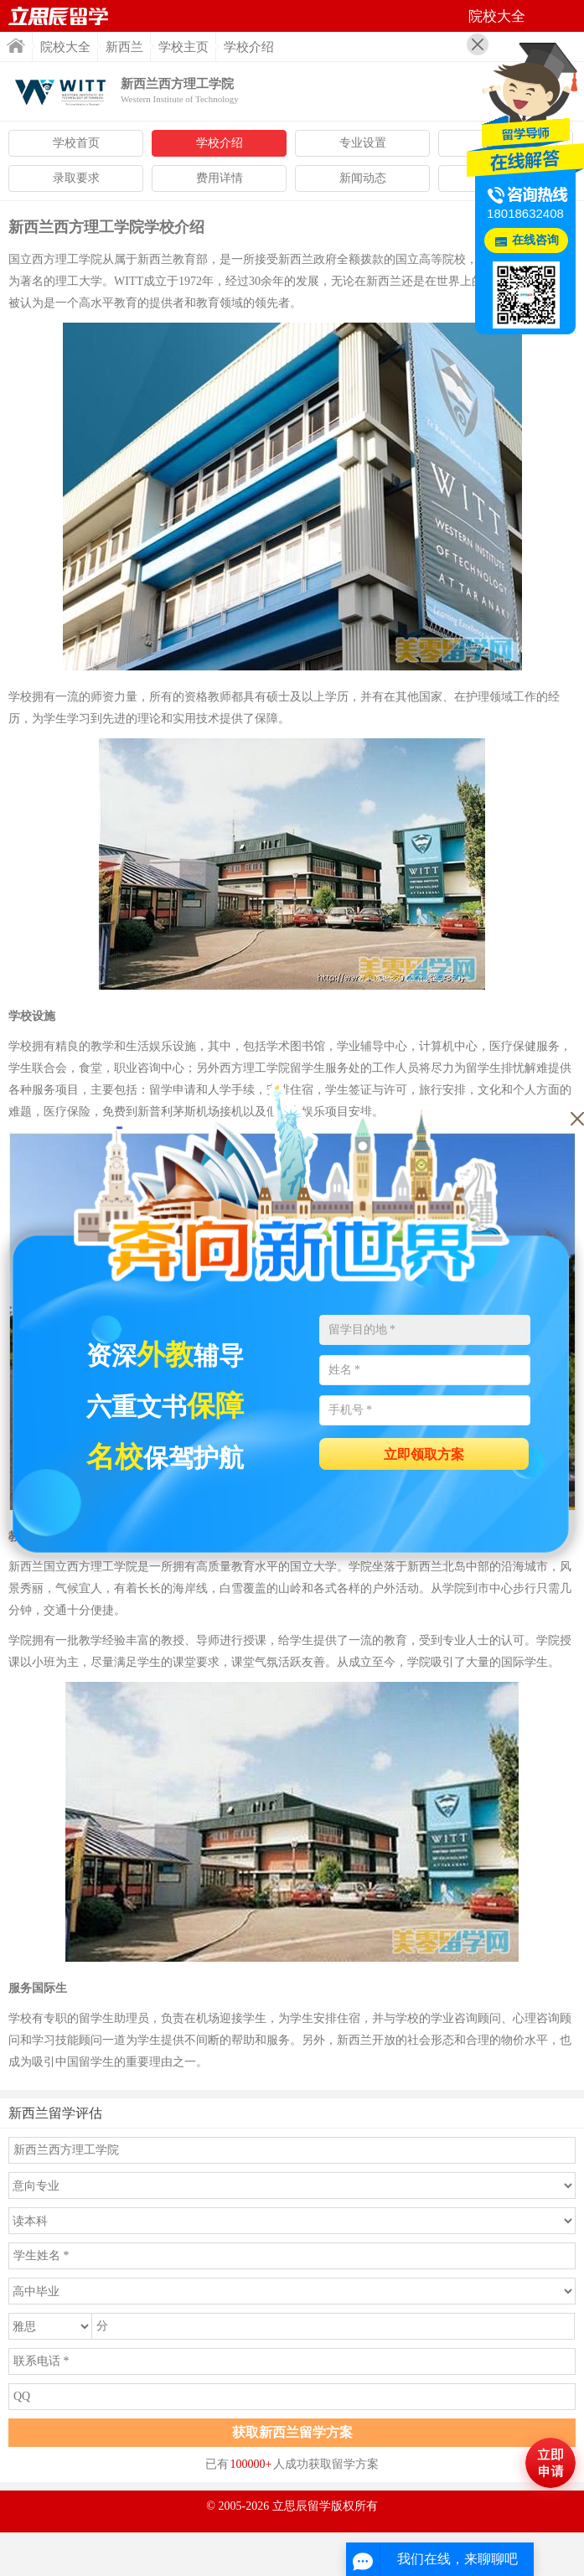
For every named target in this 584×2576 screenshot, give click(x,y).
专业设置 (362, 143)
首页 (16, 46)
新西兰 (124, 47)
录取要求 (76, 178)
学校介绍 (219, 143)
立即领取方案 (424, 1454)
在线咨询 (535, 240)
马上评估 (550, 2463)
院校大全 (65, 47)
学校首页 (76, 143)
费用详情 (219, 178)
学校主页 (183, 47)
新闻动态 (362, 178)
